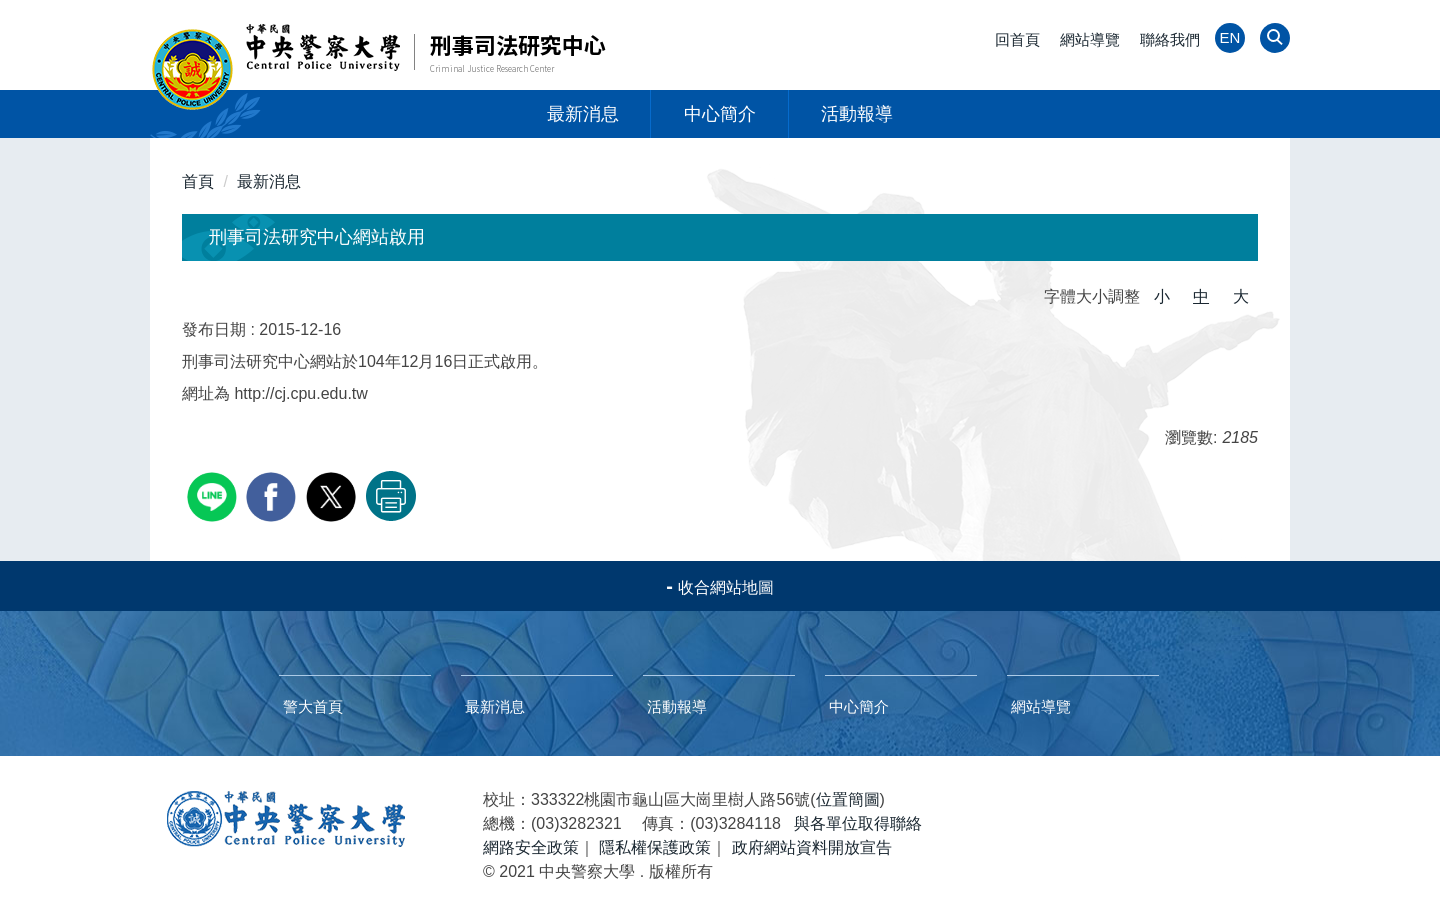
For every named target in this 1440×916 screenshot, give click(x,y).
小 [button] (1162, 296)
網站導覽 (1090, 39)
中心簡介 (720, 114)
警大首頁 (313, 706)
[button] (1272, 39)
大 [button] (1241, 296)
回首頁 (1017, 39)
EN (1230, 37)
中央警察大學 (286, 819)
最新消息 (583, 114)
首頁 (198, 181)
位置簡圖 (848, 799)
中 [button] (1201, 296)
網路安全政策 (531, 847)
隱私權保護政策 (655, 847)
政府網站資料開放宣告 (812, 847)
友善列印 (391, 496)
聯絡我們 (1170, 39)
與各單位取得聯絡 (858, 823)
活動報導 (857, 114)
